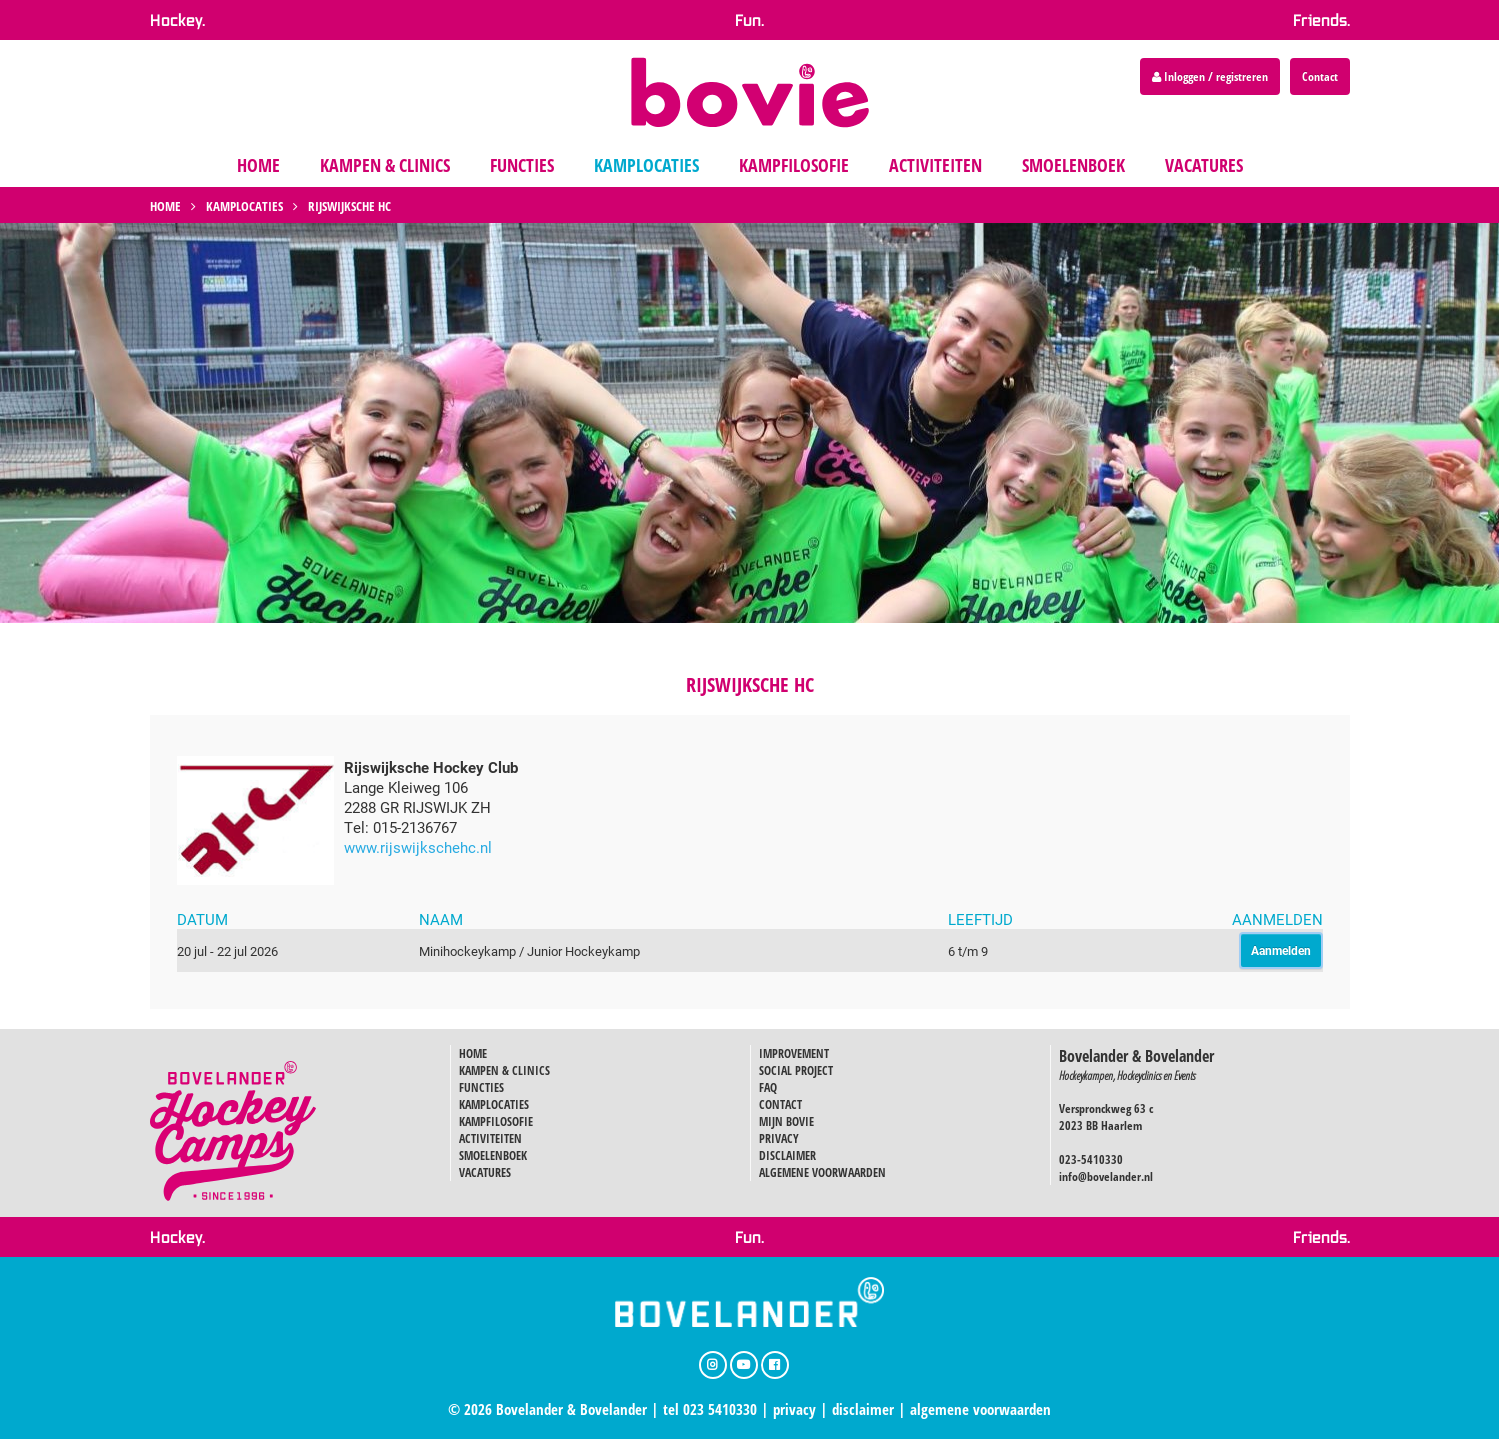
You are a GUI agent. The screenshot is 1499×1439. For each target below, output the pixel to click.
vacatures (1204, 165)
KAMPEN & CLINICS (504, 1070)
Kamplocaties (244, 206)
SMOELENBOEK (493, 1155)
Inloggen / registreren (1210, 76)
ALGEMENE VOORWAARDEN (822, 1172)
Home (165, 206)
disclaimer (863, 1409)
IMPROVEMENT (794, 1053)
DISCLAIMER (787, 1155)
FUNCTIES (481, 1087)
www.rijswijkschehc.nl (418, 847)
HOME (473, 1053)
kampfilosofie (794, 165)
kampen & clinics (385, 165)
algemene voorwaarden (980, 1409)
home (258, 165)
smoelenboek (1073, 165)
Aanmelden (1281, 950)
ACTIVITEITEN (490, 1138)
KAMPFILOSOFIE (496, 1121)
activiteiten (935, 165)
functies (522, 165)
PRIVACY (779, 1138)
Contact (1320, 76)
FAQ (768, 1087)
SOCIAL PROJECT (796, 1070)
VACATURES (485, 1172)
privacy (794, 1409)
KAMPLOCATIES (494, 1104)
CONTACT (780, 1104)
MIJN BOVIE (786, 1121)
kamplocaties (646, 165)
